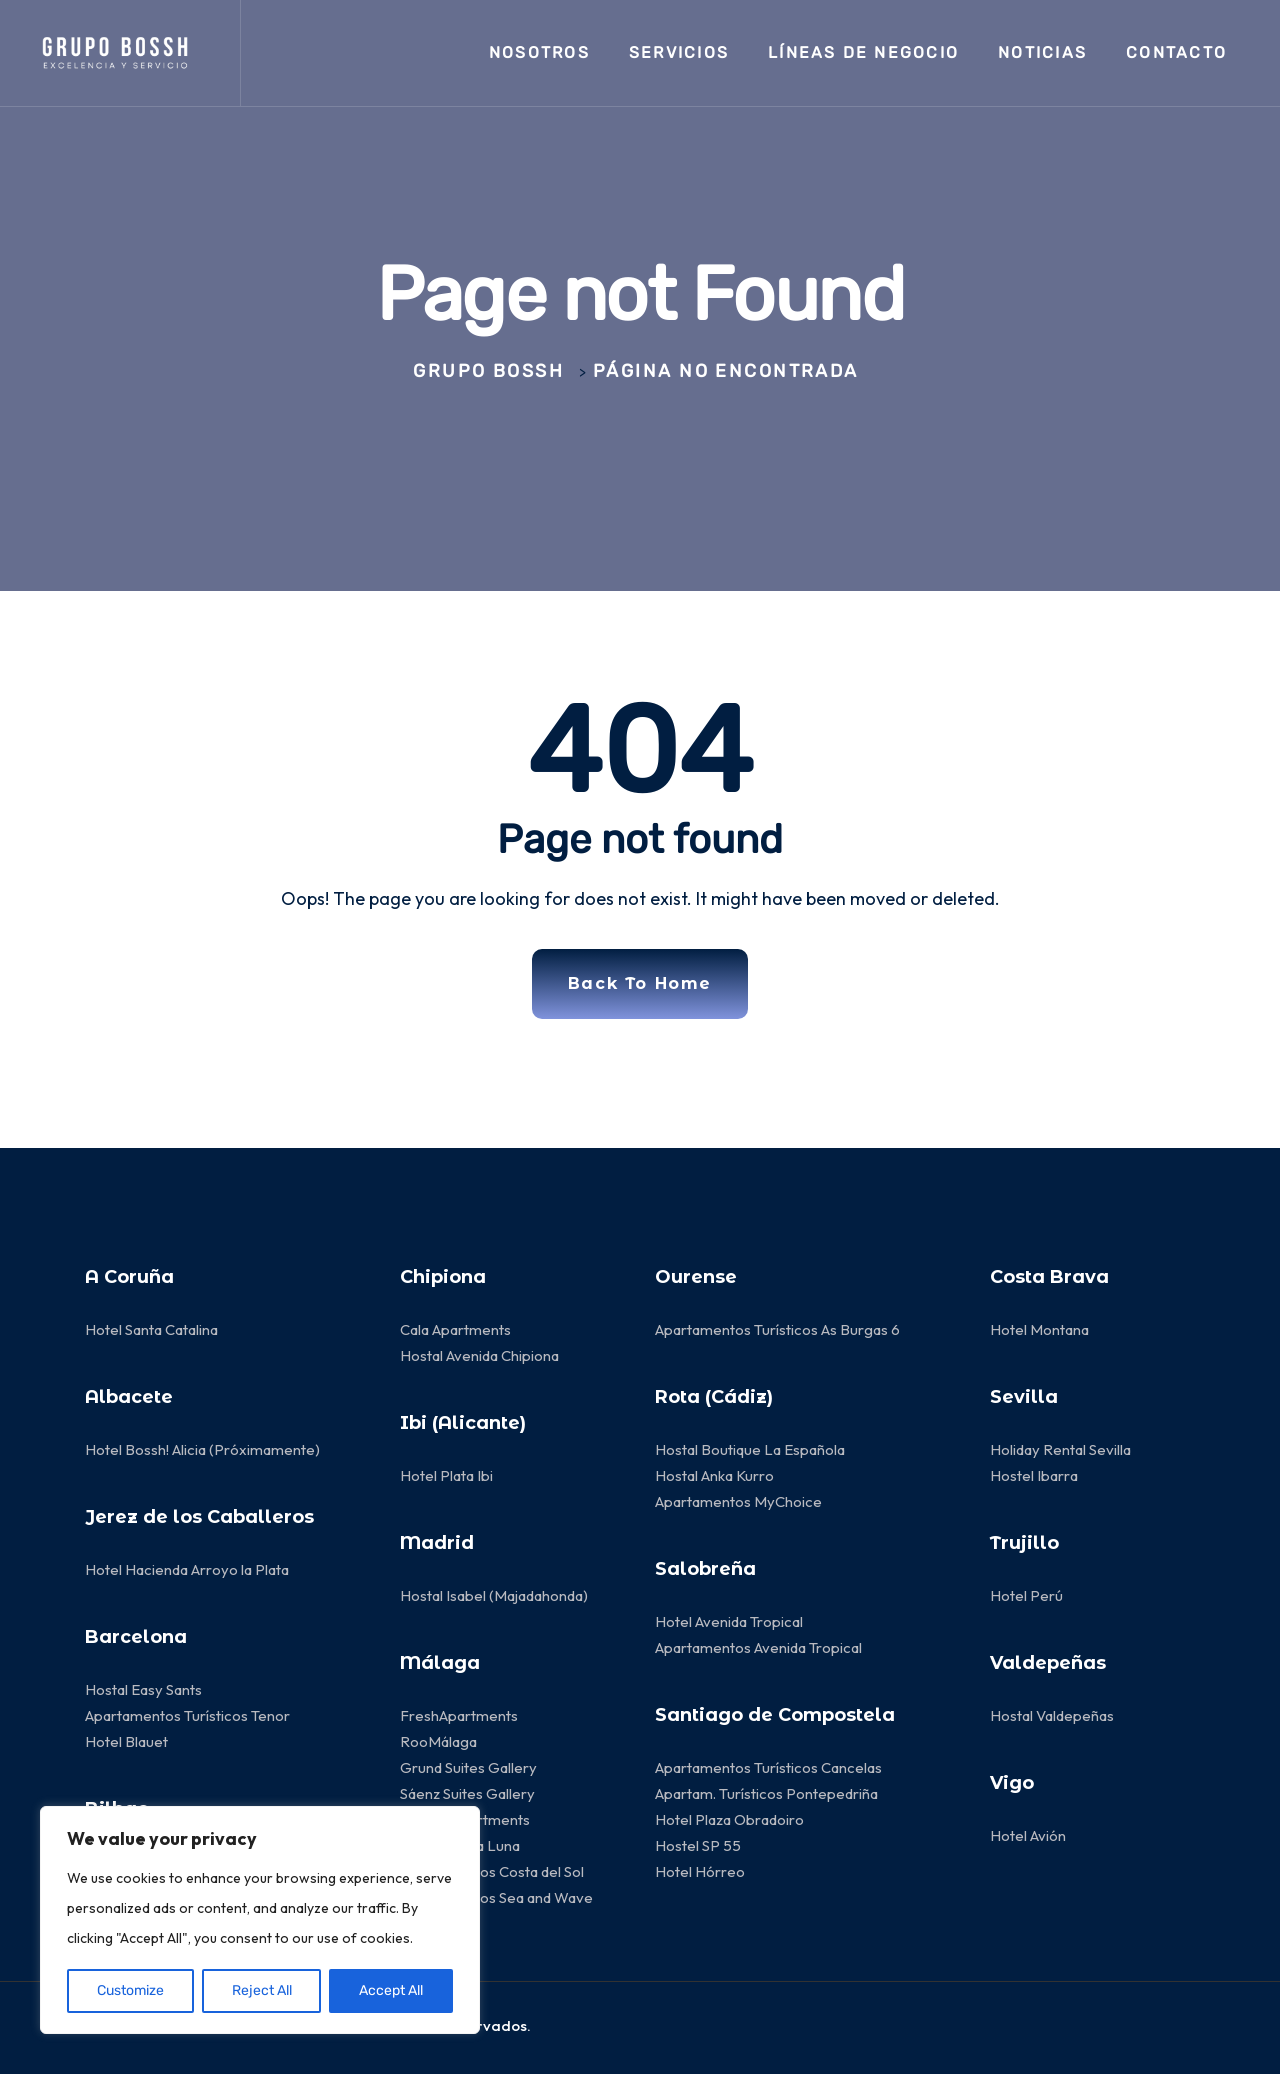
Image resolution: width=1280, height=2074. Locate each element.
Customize (130, 1990)
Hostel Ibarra (1034, 1475)
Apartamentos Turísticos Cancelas (768, 1767)
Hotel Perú (1026, 1595)
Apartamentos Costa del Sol (492, 1871)
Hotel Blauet (126, 1741)
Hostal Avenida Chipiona (479, 1355)
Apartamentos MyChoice (738, 1501)
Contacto (1176, 52)
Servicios (679, 52)
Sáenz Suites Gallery (467, 1793)
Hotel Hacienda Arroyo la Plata (187, 1569)
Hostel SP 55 (698, 1845)
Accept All (391, 1990)
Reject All (262, 1990)
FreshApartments (459, 1715)
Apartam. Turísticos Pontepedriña (766, 1793)
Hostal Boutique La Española (750, 1449)
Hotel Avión (1028, 1835)
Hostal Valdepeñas (1052, 1715)
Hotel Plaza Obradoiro (729, 1819)
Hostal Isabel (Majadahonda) (494, 1595)
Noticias (1042, 52)
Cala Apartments (455, 1329)
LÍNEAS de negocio (863, 52)
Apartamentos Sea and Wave (496, 1897)
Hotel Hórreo (700, 1871)
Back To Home (640, 983)
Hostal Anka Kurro (714, 1475)
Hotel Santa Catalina (151, 1329)
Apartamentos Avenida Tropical (760, 1647)
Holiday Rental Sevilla (1060, 1449)
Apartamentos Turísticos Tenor (187, 1715)
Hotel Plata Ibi (446, 1475)
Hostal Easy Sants (143, 1689)
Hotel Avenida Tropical (729, 1621)
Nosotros (539, 52)
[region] (260, 1920)
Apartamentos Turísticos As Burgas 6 (777, 1329)
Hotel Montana (1039, 1329)
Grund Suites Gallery (468, 1767)
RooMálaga (438, 1741)
